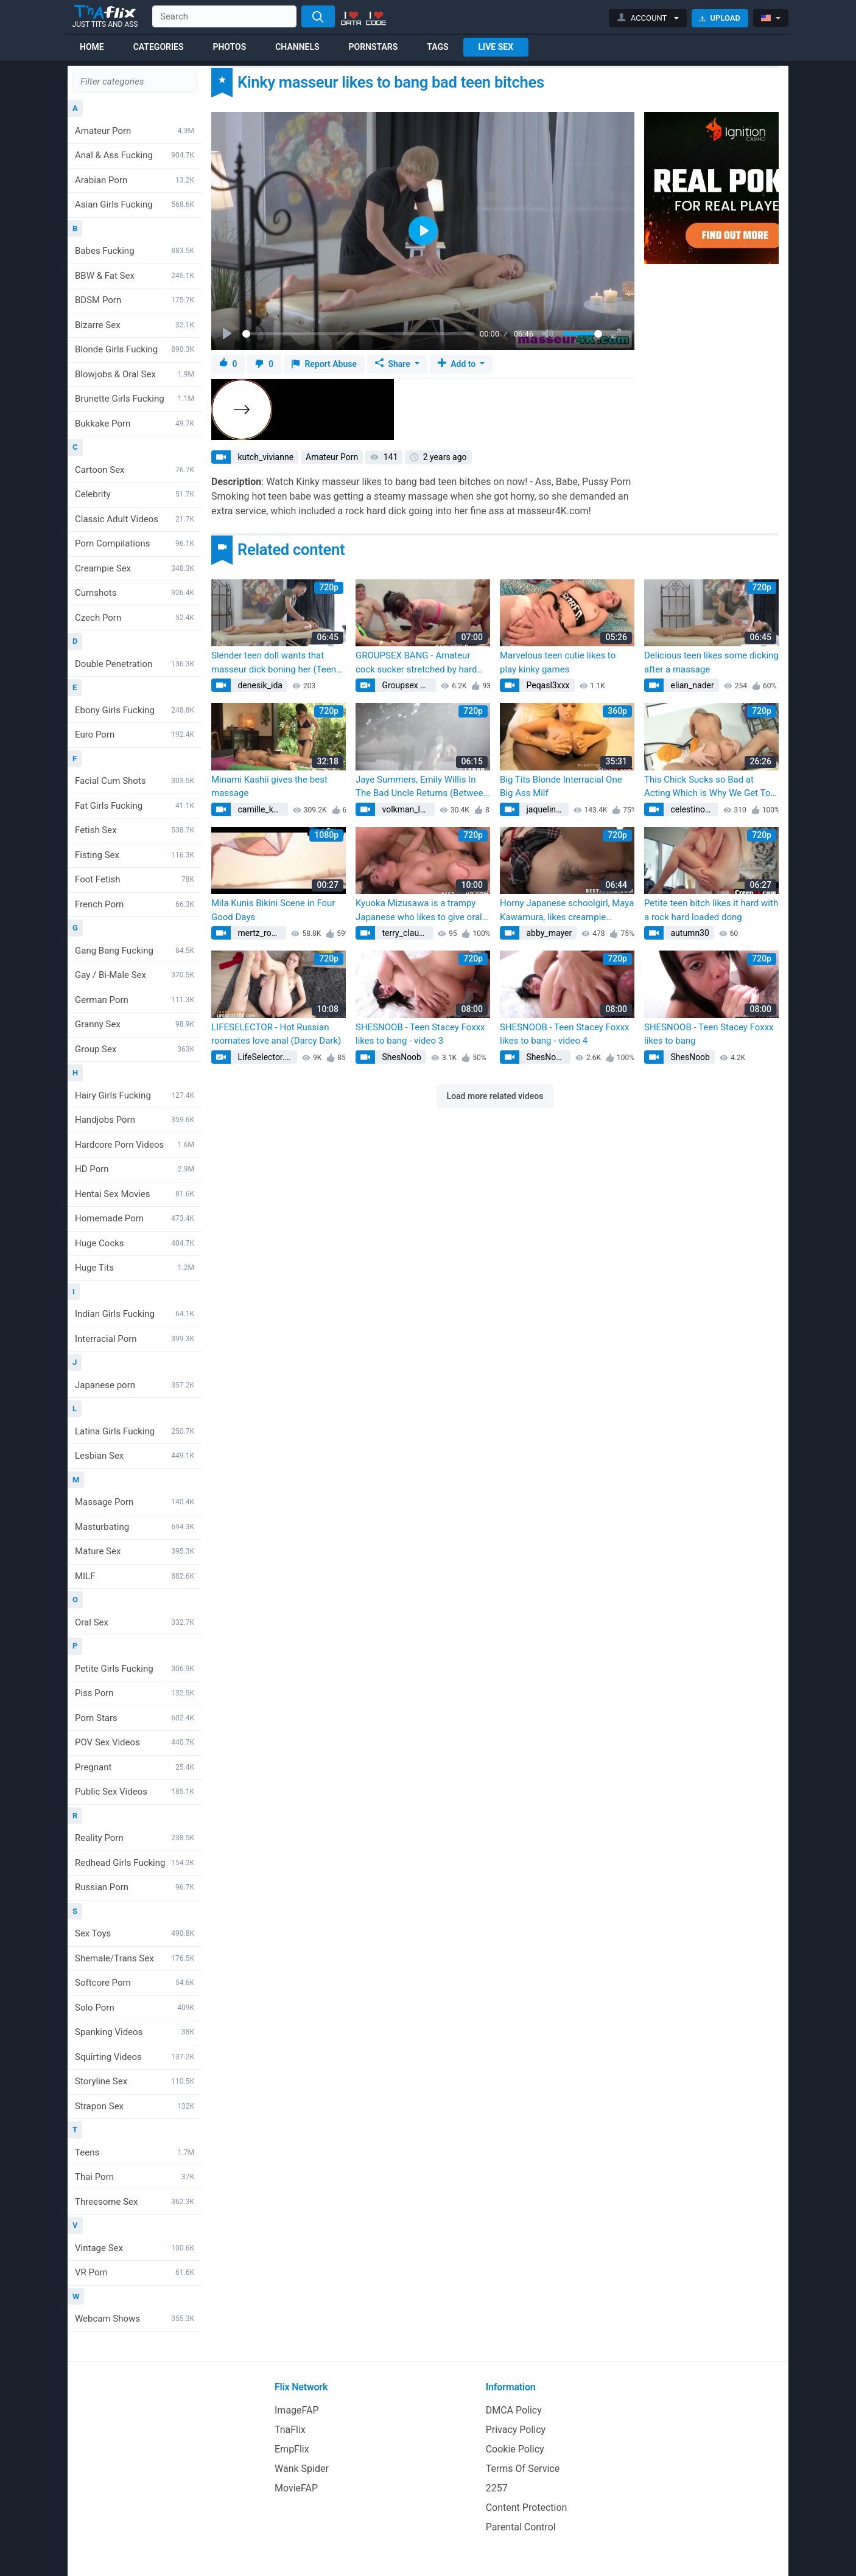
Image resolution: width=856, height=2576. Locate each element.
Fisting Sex (134, 855)
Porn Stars (134, 1717)
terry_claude (404, 933)
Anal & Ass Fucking (134, 155)
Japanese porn (134, 1385)
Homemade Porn (134, 1218)
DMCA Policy (514, 2410)
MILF (134, 1576)
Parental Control (521, 2527)
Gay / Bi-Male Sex (134, 974)
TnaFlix (290, 2429)
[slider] (358, 334)
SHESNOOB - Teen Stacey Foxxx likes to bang (709, 1034)
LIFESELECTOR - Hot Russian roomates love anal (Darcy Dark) (276, 1034)
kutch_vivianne (264, 457)
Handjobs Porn (134, 1119)
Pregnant (134, 1767)
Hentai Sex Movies (134, 1194)
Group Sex (134, 1049)
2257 (497, 2488)
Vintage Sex (134, 2248)
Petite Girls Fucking (134, 1668)
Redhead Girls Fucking (134, 1862)
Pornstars (373, 47)
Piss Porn (134, 1693)
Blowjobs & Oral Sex (134, 374)
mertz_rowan (261, 933)
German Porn (134, 999)
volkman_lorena (407, 809)
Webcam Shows (134, 2318)
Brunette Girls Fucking (134, 398)
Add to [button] (458, 364)
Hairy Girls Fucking (134, 1095)
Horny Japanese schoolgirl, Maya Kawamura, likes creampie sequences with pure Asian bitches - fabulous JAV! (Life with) (567, 911)
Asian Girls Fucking (134, 204)
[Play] (228, 334)
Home (92, 47)
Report (324, 364)
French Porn (134, 904)
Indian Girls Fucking (134, 1313)
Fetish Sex (134, 830)
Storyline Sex (134, 2081)
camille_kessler (262, 809)
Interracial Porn (134, 1338)
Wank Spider (302, 2468)
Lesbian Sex (134, 1455)
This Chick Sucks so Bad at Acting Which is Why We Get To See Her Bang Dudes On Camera (709, 787)
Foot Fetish (134, 879)
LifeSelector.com (266, 1057)
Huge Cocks (134, 1243)
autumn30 (688, 933)
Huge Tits (134, 1267)
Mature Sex (134, 1551)
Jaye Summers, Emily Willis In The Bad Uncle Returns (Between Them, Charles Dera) (422, 787)
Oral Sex (134, 1622)
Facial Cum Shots (134, 780)
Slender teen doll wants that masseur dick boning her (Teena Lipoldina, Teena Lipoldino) (276, 663)
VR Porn (134, 2272)
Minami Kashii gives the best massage (269, 786)
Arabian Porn (134, 180)
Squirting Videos (134, 2056)
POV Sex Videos (134, 1742)
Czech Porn (134, 617)
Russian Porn (134, 1887)
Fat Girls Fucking (134, 805)
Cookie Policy (515, 2449)
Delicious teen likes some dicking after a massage (711, 662)
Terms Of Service (523, 2468)
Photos (229, 47)
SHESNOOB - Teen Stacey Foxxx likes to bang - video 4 (565, 1034)
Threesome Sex (134, 2201)
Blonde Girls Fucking (134, 349)
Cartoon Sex (134, 469)
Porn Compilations (134, 543)
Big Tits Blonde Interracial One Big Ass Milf (561, 786)
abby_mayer (548, 933)
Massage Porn (134, 1501)
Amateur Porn (134, 130)
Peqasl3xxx (547, 685)
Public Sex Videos (134, 1791)
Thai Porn (134, 2176)
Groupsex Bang (408, 685)
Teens (134, 2152)
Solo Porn (134, 2007)
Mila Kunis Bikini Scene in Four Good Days (273, 910)
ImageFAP (297, 2410)
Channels (297, 47)
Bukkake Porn (134, 423)
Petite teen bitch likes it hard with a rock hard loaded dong (711, 910)
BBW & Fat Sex (134, 275)
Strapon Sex (134, 2106)
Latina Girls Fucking (134, 1431)
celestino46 (691, 809)
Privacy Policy (516, 2429)
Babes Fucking (134, 250)
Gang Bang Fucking (134, 950)
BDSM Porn (134, 300)
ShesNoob (400, 1057)
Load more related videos (495, 1096)
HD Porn (134, 1169)
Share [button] (393, 364)
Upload (720, 18)
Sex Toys (134, 1933)
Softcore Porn (134, 1982)
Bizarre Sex (134, 324)
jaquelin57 (545, 809)
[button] (648, 18)
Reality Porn (134, 1837)
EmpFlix (292, 2449)
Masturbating (134, 1526)
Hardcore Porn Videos (134, 1144)
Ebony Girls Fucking (134, 710)
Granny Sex (134, 1024)
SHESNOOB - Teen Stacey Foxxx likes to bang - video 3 (420, 1034)
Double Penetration (134, 663)
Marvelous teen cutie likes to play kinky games (558, 662)
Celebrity (134, 494)
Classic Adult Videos (134, 519)
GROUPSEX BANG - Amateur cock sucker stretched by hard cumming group (416, 663)
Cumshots (134, 592)
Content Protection (526, 2507)
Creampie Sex (134, 568)
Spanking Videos (134, 2031)
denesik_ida (259, 685)
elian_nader (691, 685)
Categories (158, 47)
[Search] (318, 16)
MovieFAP (296, 2488)
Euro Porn (134, 734)
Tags (437, 47)
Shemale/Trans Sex (134, 1958)
